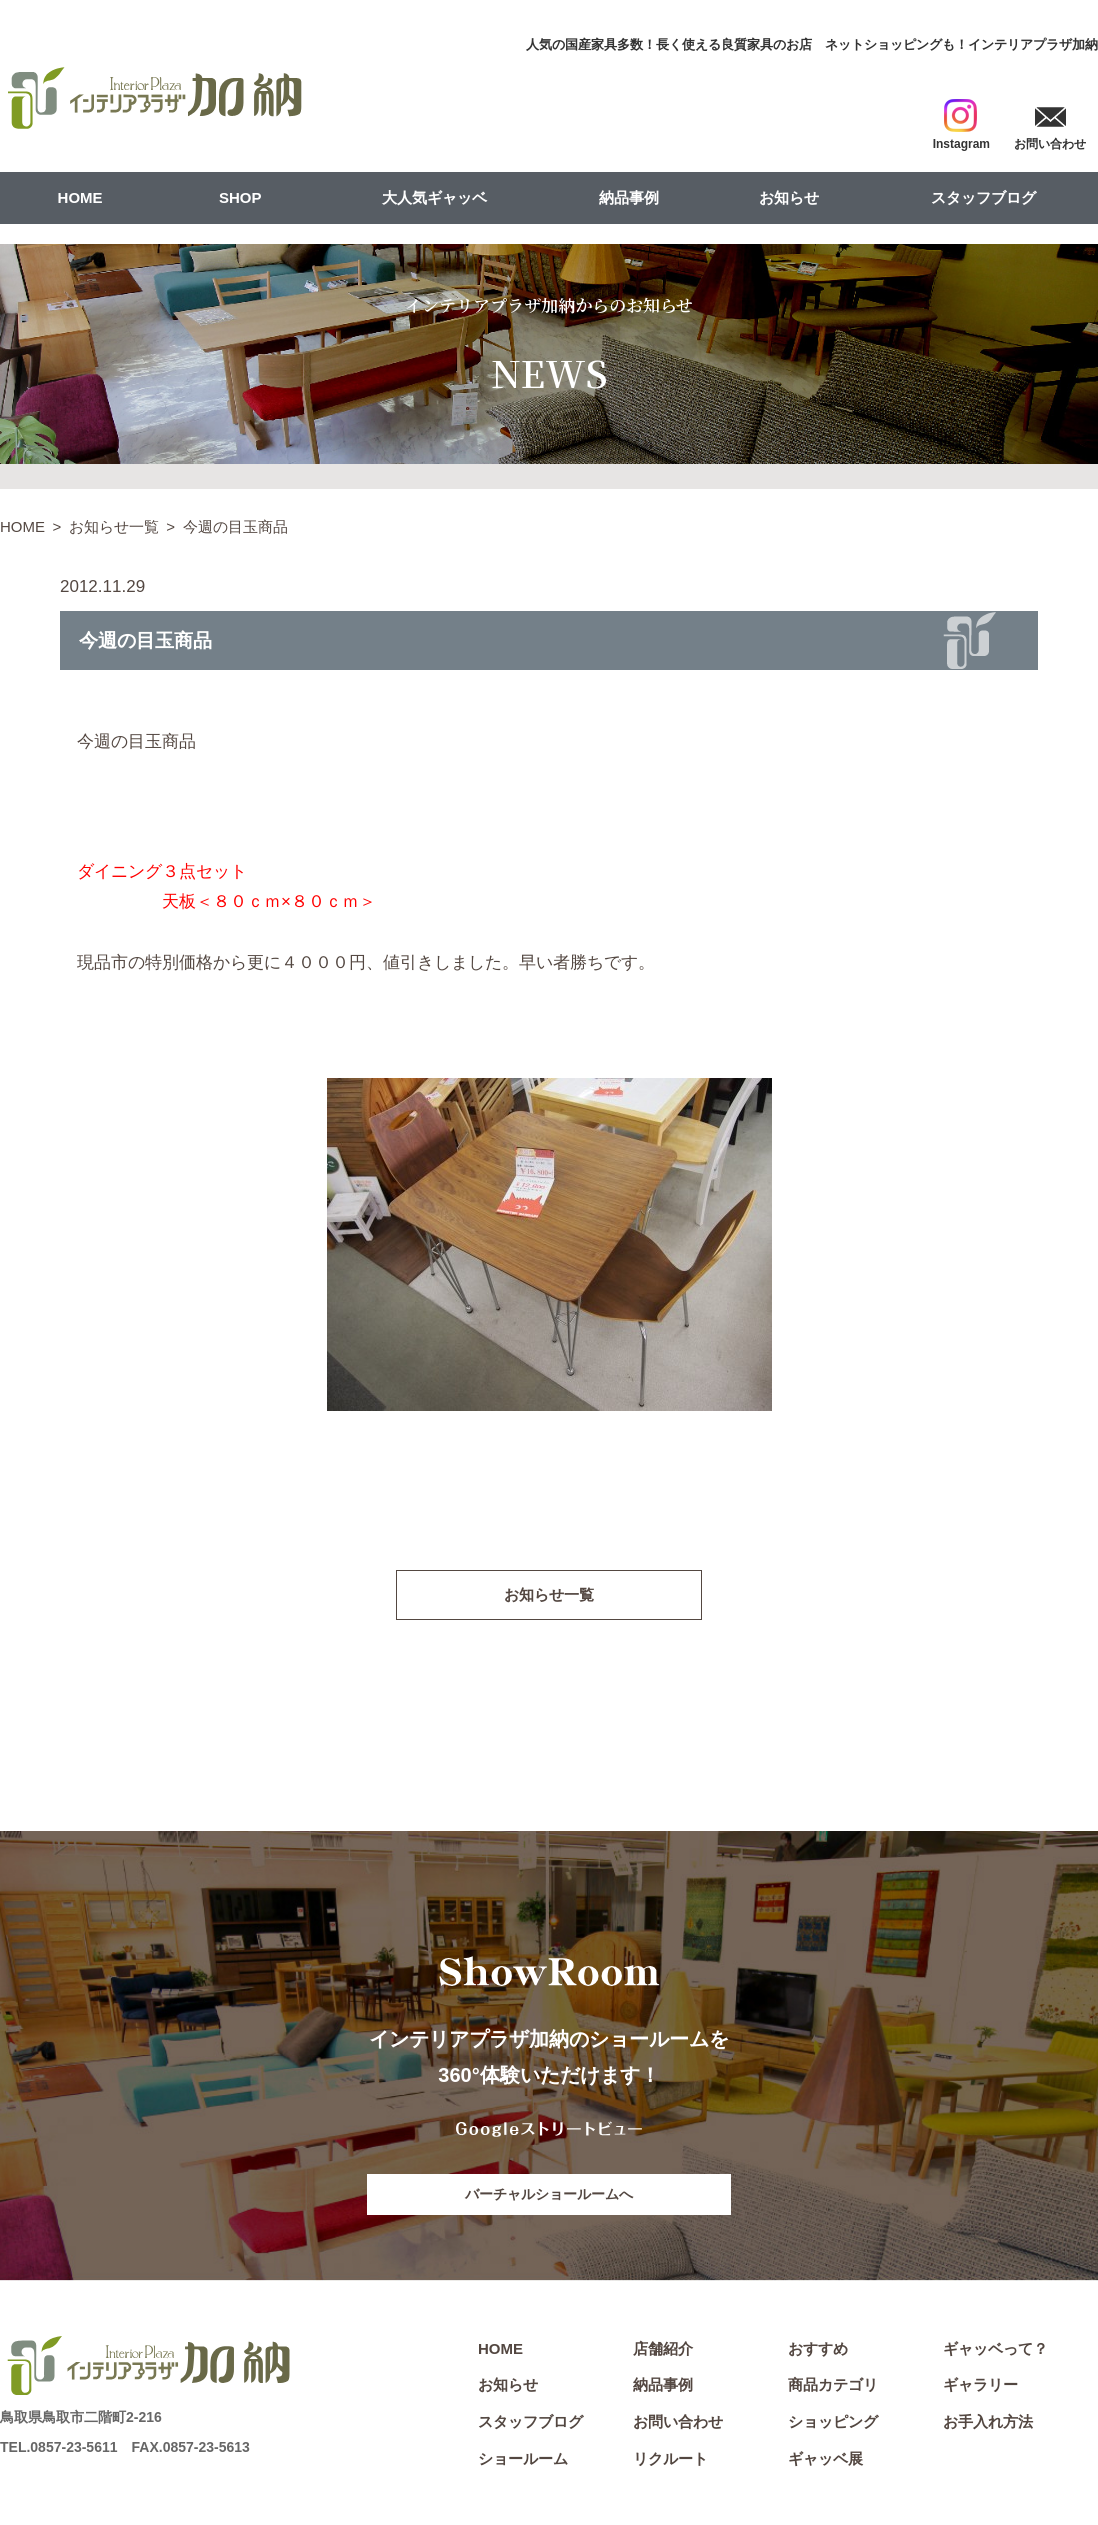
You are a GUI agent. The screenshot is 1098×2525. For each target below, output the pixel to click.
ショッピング (833, 2424)
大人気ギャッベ (434, 197)
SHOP (240, 197)
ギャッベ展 (825, 2461)
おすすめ (818, 2351)
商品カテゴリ (833, 2387)
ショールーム (523, 2461)
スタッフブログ (983, 197)
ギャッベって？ (995, 2351)
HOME (80, 197)
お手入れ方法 (988, 2424)
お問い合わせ (678, 2424)
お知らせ (789, 197)
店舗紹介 (663, 2351)
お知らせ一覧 (114, 526)
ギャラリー (980, 2387)
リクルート (670, 2461)
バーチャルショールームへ (549, 2196)
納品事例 (629, 197)
